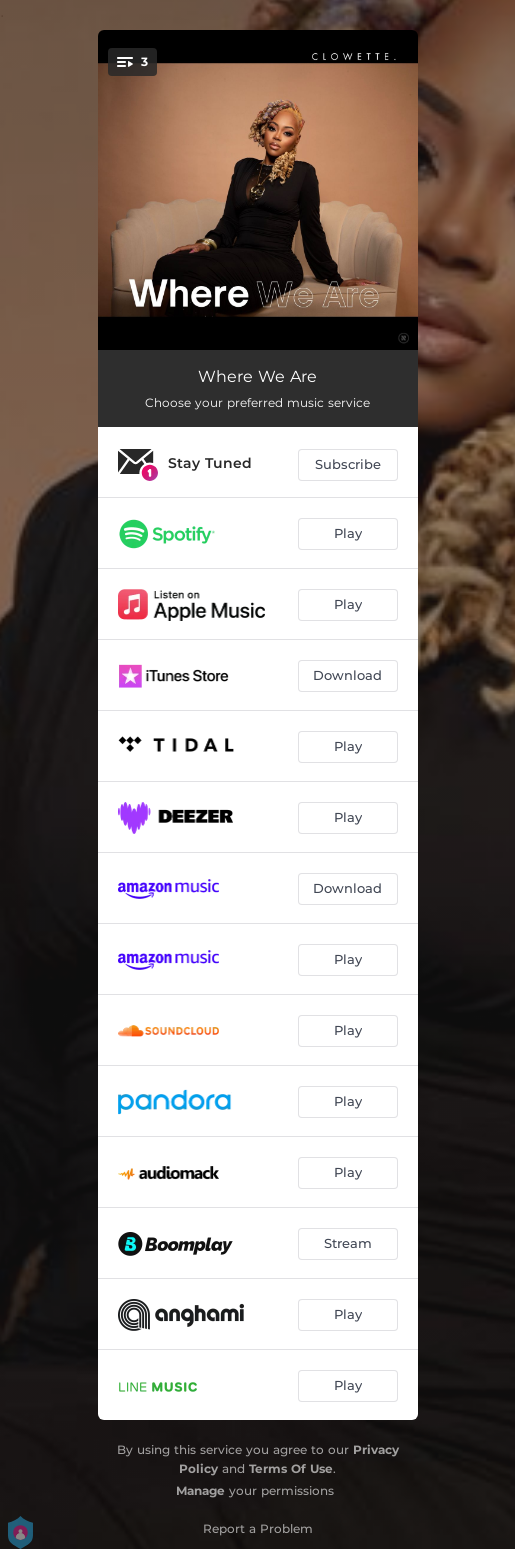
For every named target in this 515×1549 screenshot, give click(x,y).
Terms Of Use (291, 1468)
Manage (200, 1490)
